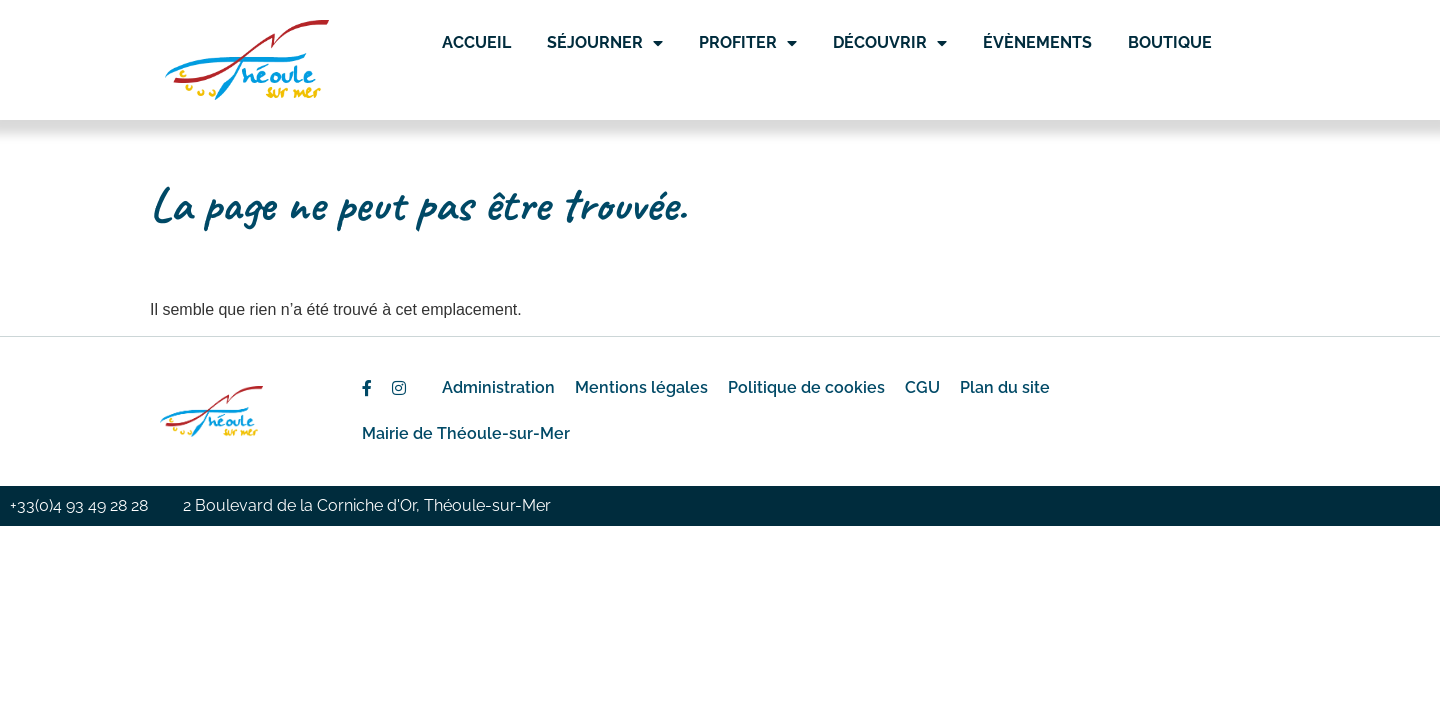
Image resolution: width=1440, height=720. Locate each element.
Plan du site (1005, 387)
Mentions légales (641, 387)
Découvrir (890, 43)
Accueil (476, 42)
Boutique (1170, 42)
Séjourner (605, 43)
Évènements (1037, 42)
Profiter (748, 43)
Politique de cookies (806, 387)
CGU (922, 387)
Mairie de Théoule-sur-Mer (466, 433)
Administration (498, 387)
